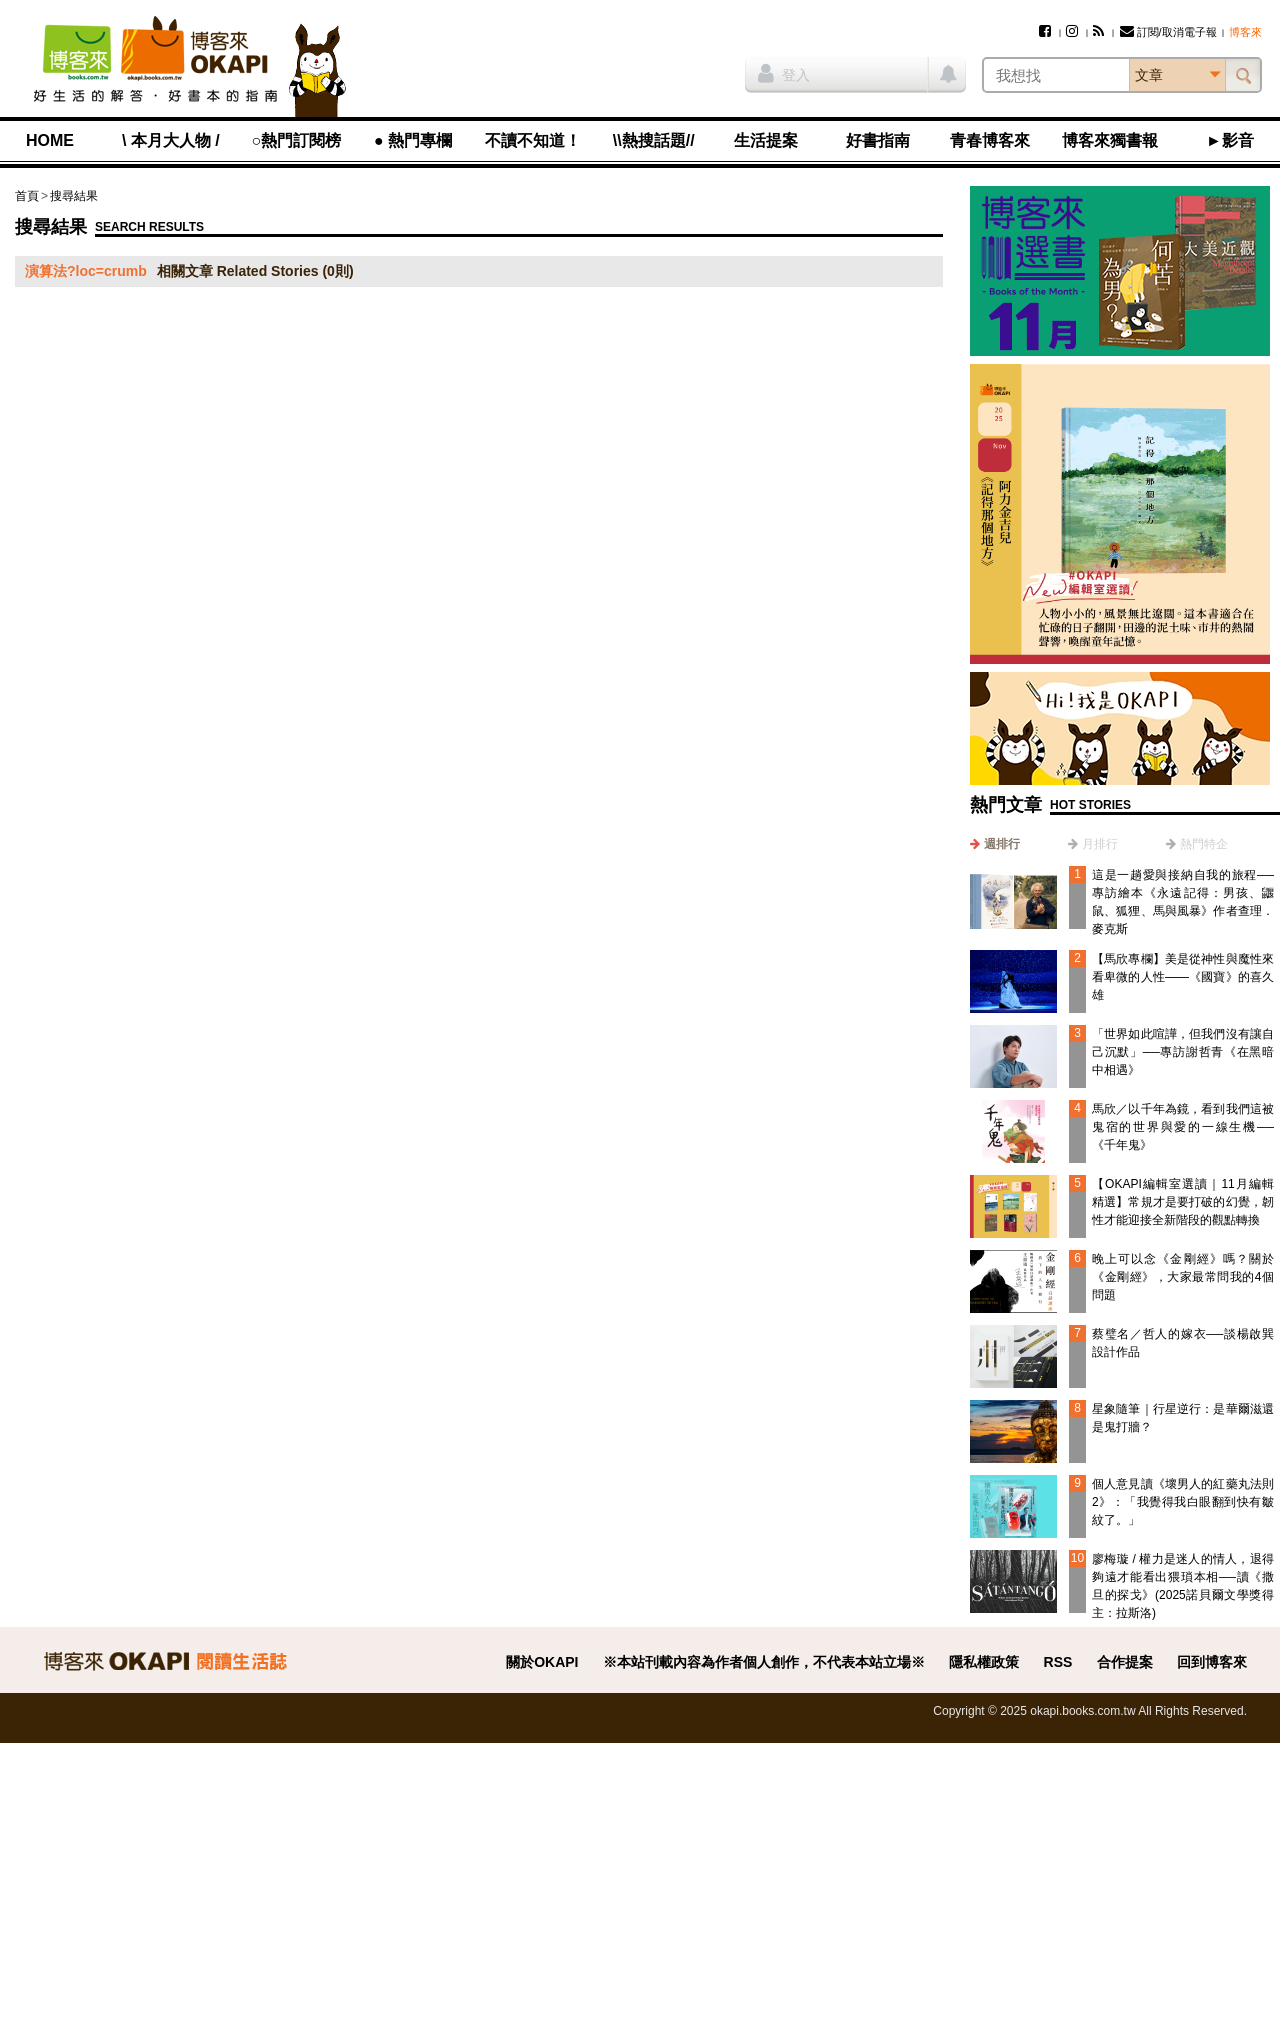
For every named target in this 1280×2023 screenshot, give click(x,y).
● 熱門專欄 (413, 140)
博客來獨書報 (1110, 140)
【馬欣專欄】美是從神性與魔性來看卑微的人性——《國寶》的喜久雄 (1183, 977)
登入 (784, 73)
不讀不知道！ (533, 140)
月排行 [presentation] (1100, 844)
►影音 (1230, 140)
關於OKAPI (542, 1662)
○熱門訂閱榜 (297, 140)
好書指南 (878, 140)
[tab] (995, 844)
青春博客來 (990, 140)
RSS (1058, 1662)
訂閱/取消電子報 (1168, 32)
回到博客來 (1212, 1662)
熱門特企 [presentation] (1204, 844)
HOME (50, 140)
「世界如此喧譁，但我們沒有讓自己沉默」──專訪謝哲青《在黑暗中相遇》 (1183, 1052)
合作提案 (1125, 1662)
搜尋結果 (74, 196)
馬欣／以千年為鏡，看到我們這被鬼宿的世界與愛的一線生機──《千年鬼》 (1183, 1127)
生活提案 (766, 140)
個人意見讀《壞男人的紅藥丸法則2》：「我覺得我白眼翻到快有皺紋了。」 (1183, 1502)
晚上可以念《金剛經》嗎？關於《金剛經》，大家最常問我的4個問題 (1183, 1277)
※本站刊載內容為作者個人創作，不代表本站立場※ (764, 1662)
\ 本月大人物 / (171, 140)
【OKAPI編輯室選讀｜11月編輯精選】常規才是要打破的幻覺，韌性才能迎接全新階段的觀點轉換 (1183, 1202)
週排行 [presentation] (1002, 844)
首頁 (27, 196)
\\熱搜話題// (654, 140)
